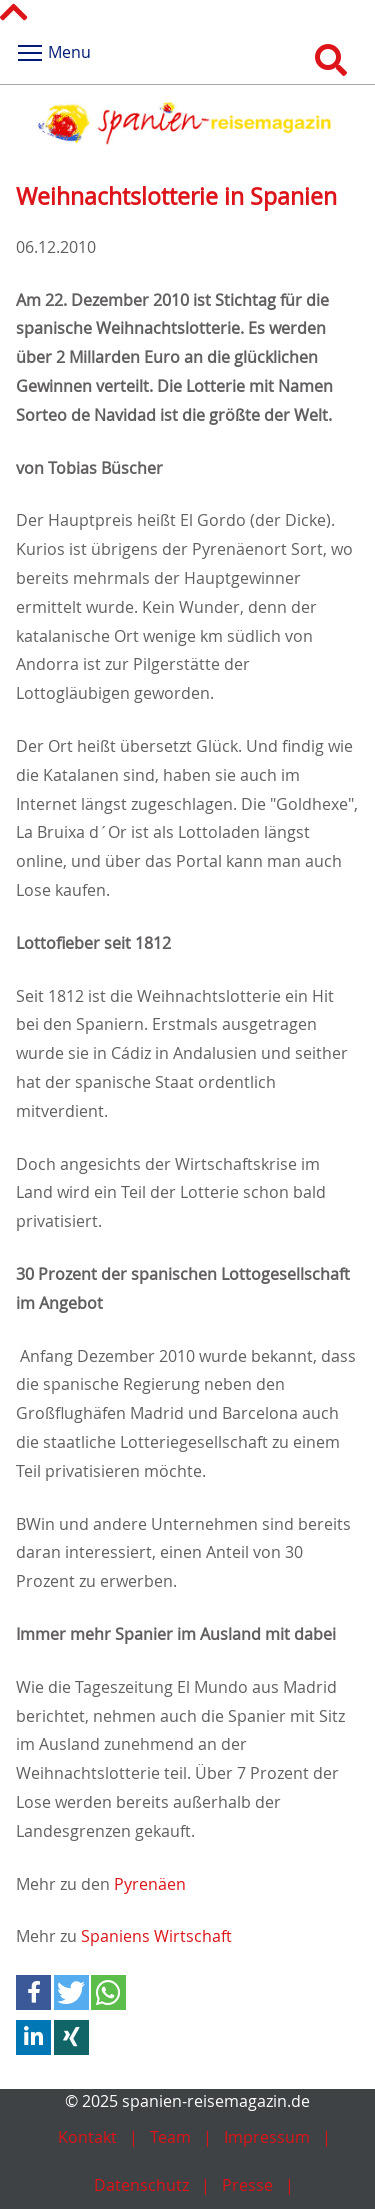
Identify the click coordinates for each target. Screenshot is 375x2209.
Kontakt (87, 2137)
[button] (33, 1992)
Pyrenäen (150, 1884)
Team (170, 2137)
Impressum (267, 2137)
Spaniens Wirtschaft (156, 1936)
